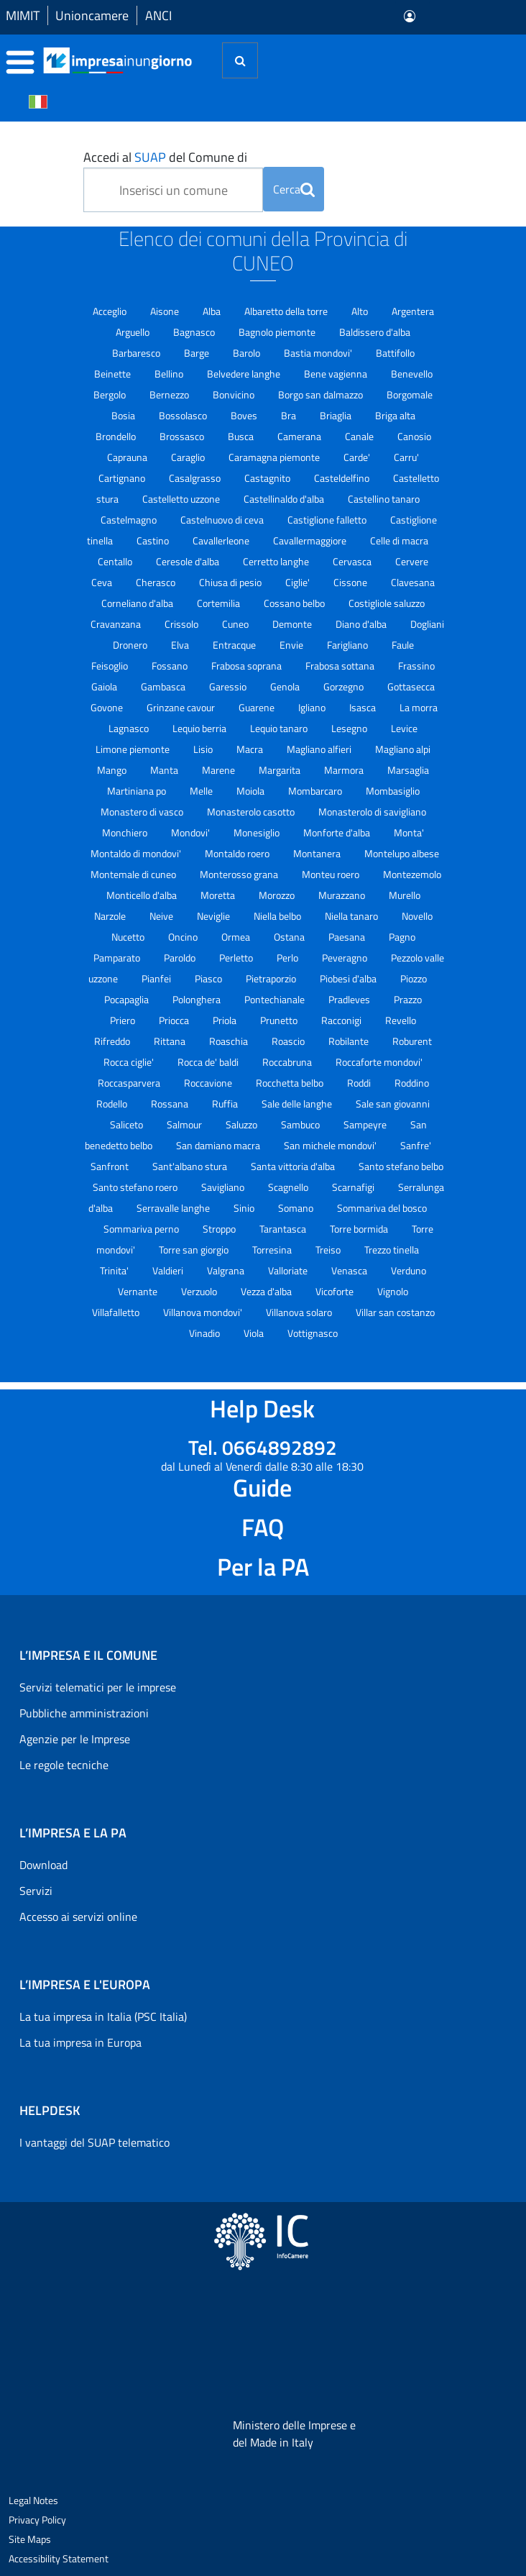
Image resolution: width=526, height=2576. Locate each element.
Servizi (35, 1890)
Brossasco (183, 436)
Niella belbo (278, 915)
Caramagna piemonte (275, 457)
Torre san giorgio (195, 1249)
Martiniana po (137, 790)
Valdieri (168, 1270)
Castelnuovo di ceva (223, 519)
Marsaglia (408, 769)
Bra (289, 415)
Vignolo (392, 1291)
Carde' (357, 457)
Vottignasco (312, 1332)
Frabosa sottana (341, 665)
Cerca (294, 189)
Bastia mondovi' (319, 352)
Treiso (329, 1249)
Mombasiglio (393, 790)
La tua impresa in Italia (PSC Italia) (103, 2016)
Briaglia (337, 415)
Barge (197, 352)
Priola (226, 1020)
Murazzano (342, 895)
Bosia (124, 415)
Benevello (412, 373)
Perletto (237, 957)
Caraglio (189, 457)
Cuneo (236, 623)
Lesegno (350, 728)
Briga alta (395, 415)
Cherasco (156, 582)
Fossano (171, 665)
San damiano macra (219, 1145)
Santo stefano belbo (401, 1166)
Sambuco (301, 1124)
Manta (165, 769)
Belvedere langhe (244, 373)
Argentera (413, 311)
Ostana (290, 936)
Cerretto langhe (277, 561)
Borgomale (410, 394)
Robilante (349, 1041)
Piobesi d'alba (349, 978)
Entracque (235, 644)
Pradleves (350, 999)
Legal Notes (33, 2500)
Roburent (412, 1041)
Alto (360, 311)
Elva (181, 644)
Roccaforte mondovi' (379, 1061)
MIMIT (23, 15)
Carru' (406, 457)
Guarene (258, 707)
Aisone (165, 311)
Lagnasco (130, 728)
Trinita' (115, 1270)
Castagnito (268, 477)
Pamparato (117, 957)
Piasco (209, 978)
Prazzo (408, 999)
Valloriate (289, 1270)
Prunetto (280, 1020)
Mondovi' (191, 832)
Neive (162, 915)
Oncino (184, 936)
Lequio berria (200, 728)
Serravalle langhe (174, 1207)
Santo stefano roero (136, 1187)
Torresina (273, 1249)
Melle (202, 790)
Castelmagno (130, 519)
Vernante (139, 1291)
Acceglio (111, 311)
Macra (250, 749)
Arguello (134, 331)
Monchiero (125, 832)
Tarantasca (283, 1228)
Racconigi (342, 1020)
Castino (154, 540)
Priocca (175, 1020)
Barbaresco (137, 352)
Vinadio (205, 1332)
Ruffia (226, 1103)
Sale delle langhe (298, 1103)
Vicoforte (335, 1291)
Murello (404, 895)
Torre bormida (360, 1228)
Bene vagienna (336, 373)
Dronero (131, 644)
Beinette (113, 373)
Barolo (247, 352)
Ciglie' (298, 582)
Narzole (111, 915)
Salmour (185, 1124)
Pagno (402, 936)
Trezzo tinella (391, 1249)
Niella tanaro (352, 915)
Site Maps (30, 2539)
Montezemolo (412, 874)
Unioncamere (92, 15)
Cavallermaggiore (311, 540)
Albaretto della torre (287, 311)
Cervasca (353, 561)
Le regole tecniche (64, 1764)
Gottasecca (411, 686)
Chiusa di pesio (231, 582)
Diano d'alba (362, 623)
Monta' (409, 832)
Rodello (112, 1103)
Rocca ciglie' (129, 1061)
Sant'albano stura (190, 1166)
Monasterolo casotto (252, 811)
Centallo (116, 561)
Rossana (170, 1103)
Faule (403, 644)
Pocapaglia (127, 999)
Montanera (318, 853)
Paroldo (181, 957)
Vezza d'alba (267, 1291)
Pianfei (157, 978)
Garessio (229, 686)
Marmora (345, 769)
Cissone (351, 582)
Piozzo (413, 978)
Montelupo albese (401, 853)
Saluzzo (242, 1124)
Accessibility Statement (59, 2558)
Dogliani (427, 623)
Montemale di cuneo (134, 874)
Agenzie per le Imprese (74, 1739)
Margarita (281, 769)
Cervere (411, 561)
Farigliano (348, 644)
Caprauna (128, 457)
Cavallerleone (222, 540)
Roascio (289, 1041)
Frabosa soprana (247, 665)
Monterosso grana (240, 874)
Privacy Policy (37, 2519)
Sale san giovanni (393, 1103)
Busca (242, 436)
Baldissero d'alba (374, 331)
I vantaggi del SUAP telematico (94, 2142)
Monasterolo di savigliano (372, 811)
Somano (296, 1207)
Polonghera (197, 999)
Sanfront (111, 1166)
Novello (417, 915)
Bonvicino (235, 394)
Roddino (411, 1082)
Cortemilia (219, 603)
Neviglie (214, 915)
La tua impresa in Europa (80, 2042)
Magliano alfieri (320, 749)
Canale (360, 436)
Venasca (350, 1270)
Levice (404, 728)
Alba (213, 311)
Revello (400, 1020)
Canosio (414, 436)
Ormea (236, 936)
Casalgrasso (196, 477)
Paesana (347, 936)
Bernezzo (170, 394)
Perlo (288, 957)
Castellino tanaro (384, 498)
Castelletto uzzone (182, 498)
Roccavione (209, 1082)
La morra (419, 707)
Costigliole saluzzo (387, 603)
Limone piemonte (134, 749)
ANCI (158, 15)
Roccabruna (288, 1061)
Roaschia (229, 1041)
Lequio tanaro (280, 728)
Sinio (245, 1207)
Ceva (102, 582)
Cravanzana (117, 623)
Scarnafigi (354, 1187)
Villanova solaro (300, 1312)
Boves (245, 415)
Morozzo (278, 895)
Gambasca (164, 686)
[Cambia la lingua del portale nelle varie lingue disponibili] (38, 100)
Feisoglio (110, 665)
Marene (219, 769)
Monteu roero (331, 874)
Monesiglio (258, 832)
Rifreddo (113, 1041)
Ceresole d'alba (188, 561)
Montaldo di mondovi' (137, 853)
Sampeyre (366, 1124)
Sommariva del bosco (382, 1207)
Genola (286, 686)
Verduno (408, 1270)
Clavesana (413, 582)
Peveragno (345, 957)
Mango (113, 769)
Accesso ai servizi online (78, 1916)
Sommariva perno (142, 1228)
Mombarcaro (316, 790)
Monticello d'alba (142, 895)
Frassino (416, 665)
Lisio (204, 749)
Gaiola (105, 686)
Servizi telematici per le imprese (97, 1687)
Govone (108, 707)
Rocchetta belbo (291, 1082)
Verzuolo (200, 1291)
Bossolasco (184, 415)
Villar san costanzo (395, 1312)
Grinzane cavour (182, 707)
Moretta (218, 895)
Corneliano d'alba (138, 603)
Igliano (313, 707)
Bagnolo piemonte (278, 331)
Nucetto (129, 936)
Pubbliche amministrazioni (84, 1713)
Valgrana (226, 1270)
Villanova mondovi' (203, 1312)
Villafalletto (117, 1312)
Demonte (293, 623)
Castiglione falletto (328, 519)
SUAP (150, 157)
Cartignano (122, 477)
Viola (255, 1332)
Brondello (117, 436)
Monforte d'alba (337, 832)
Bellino (169, 373)
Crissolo (182, 623)
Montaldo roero (238, 853)
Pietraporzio (272, 978)
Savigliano (223, 1187)
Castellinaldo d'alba (285, 498)
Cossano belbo (295, 603)
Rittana (171, 1041)
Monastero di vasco (143, 811)
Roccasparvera (130, 1082)
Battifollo (395, 352)
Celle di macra (399, 540)
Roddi (360, 1082)
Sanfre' (415, 1145)
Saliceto (127, 1124)
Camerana (300, 436)
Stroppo (220, 1228)
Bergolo (110, 394)
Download (43, 1864)
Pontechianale (275, 999)
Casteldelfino (343, 477)
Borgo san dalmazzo (321, 394)
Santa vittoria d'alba (294, 1166)
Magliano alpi (402, 749)
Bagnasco (195, 331)
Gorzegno (344, 686)
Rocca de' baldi (209, 1061)
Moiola (251, 790)
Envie (292, 644)
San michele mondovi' (331, 1145)
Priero (123, 1020)
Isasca (363, 707)
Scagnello (289, 1187)
